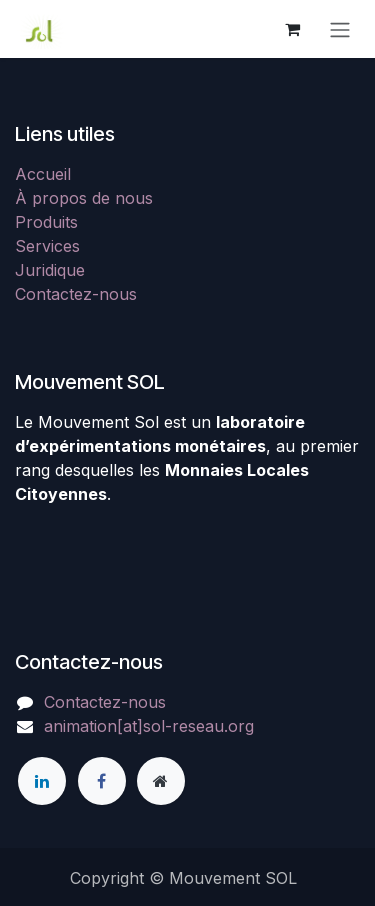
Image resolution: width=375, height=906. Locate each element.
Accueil (43, 174)
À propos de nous (84, 198)
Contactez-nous (76, 294)
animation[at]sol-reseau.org (149, 726)
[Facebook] (102, 781)
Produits (46, 222)
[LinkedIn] (42, 781)
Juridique (50, 270)
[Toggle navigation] (340, 29)
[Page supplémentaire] (161, 781)
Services (47, 246)
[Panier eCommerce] (292, 29)
